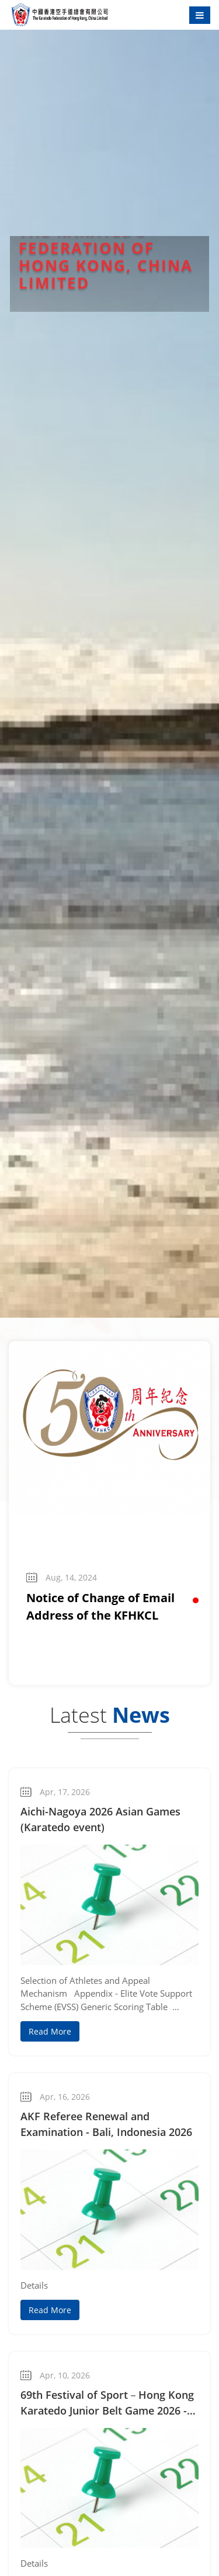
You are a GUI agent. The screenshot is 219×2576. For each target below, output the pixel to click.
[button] (196, 1600)
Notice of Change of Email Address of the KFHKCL (100, 1606)
